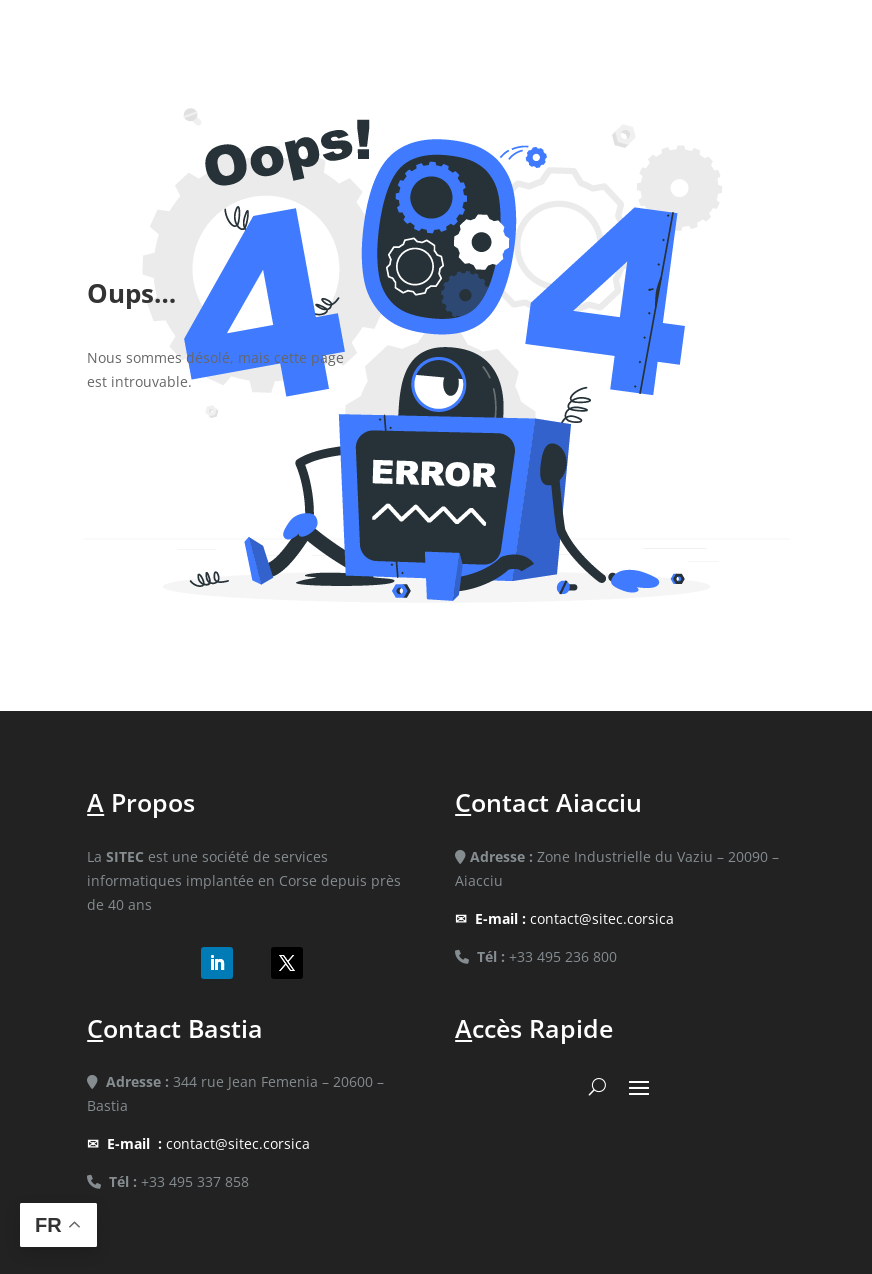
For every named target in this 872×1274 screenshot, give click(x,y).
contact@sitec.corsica (574, 918)
